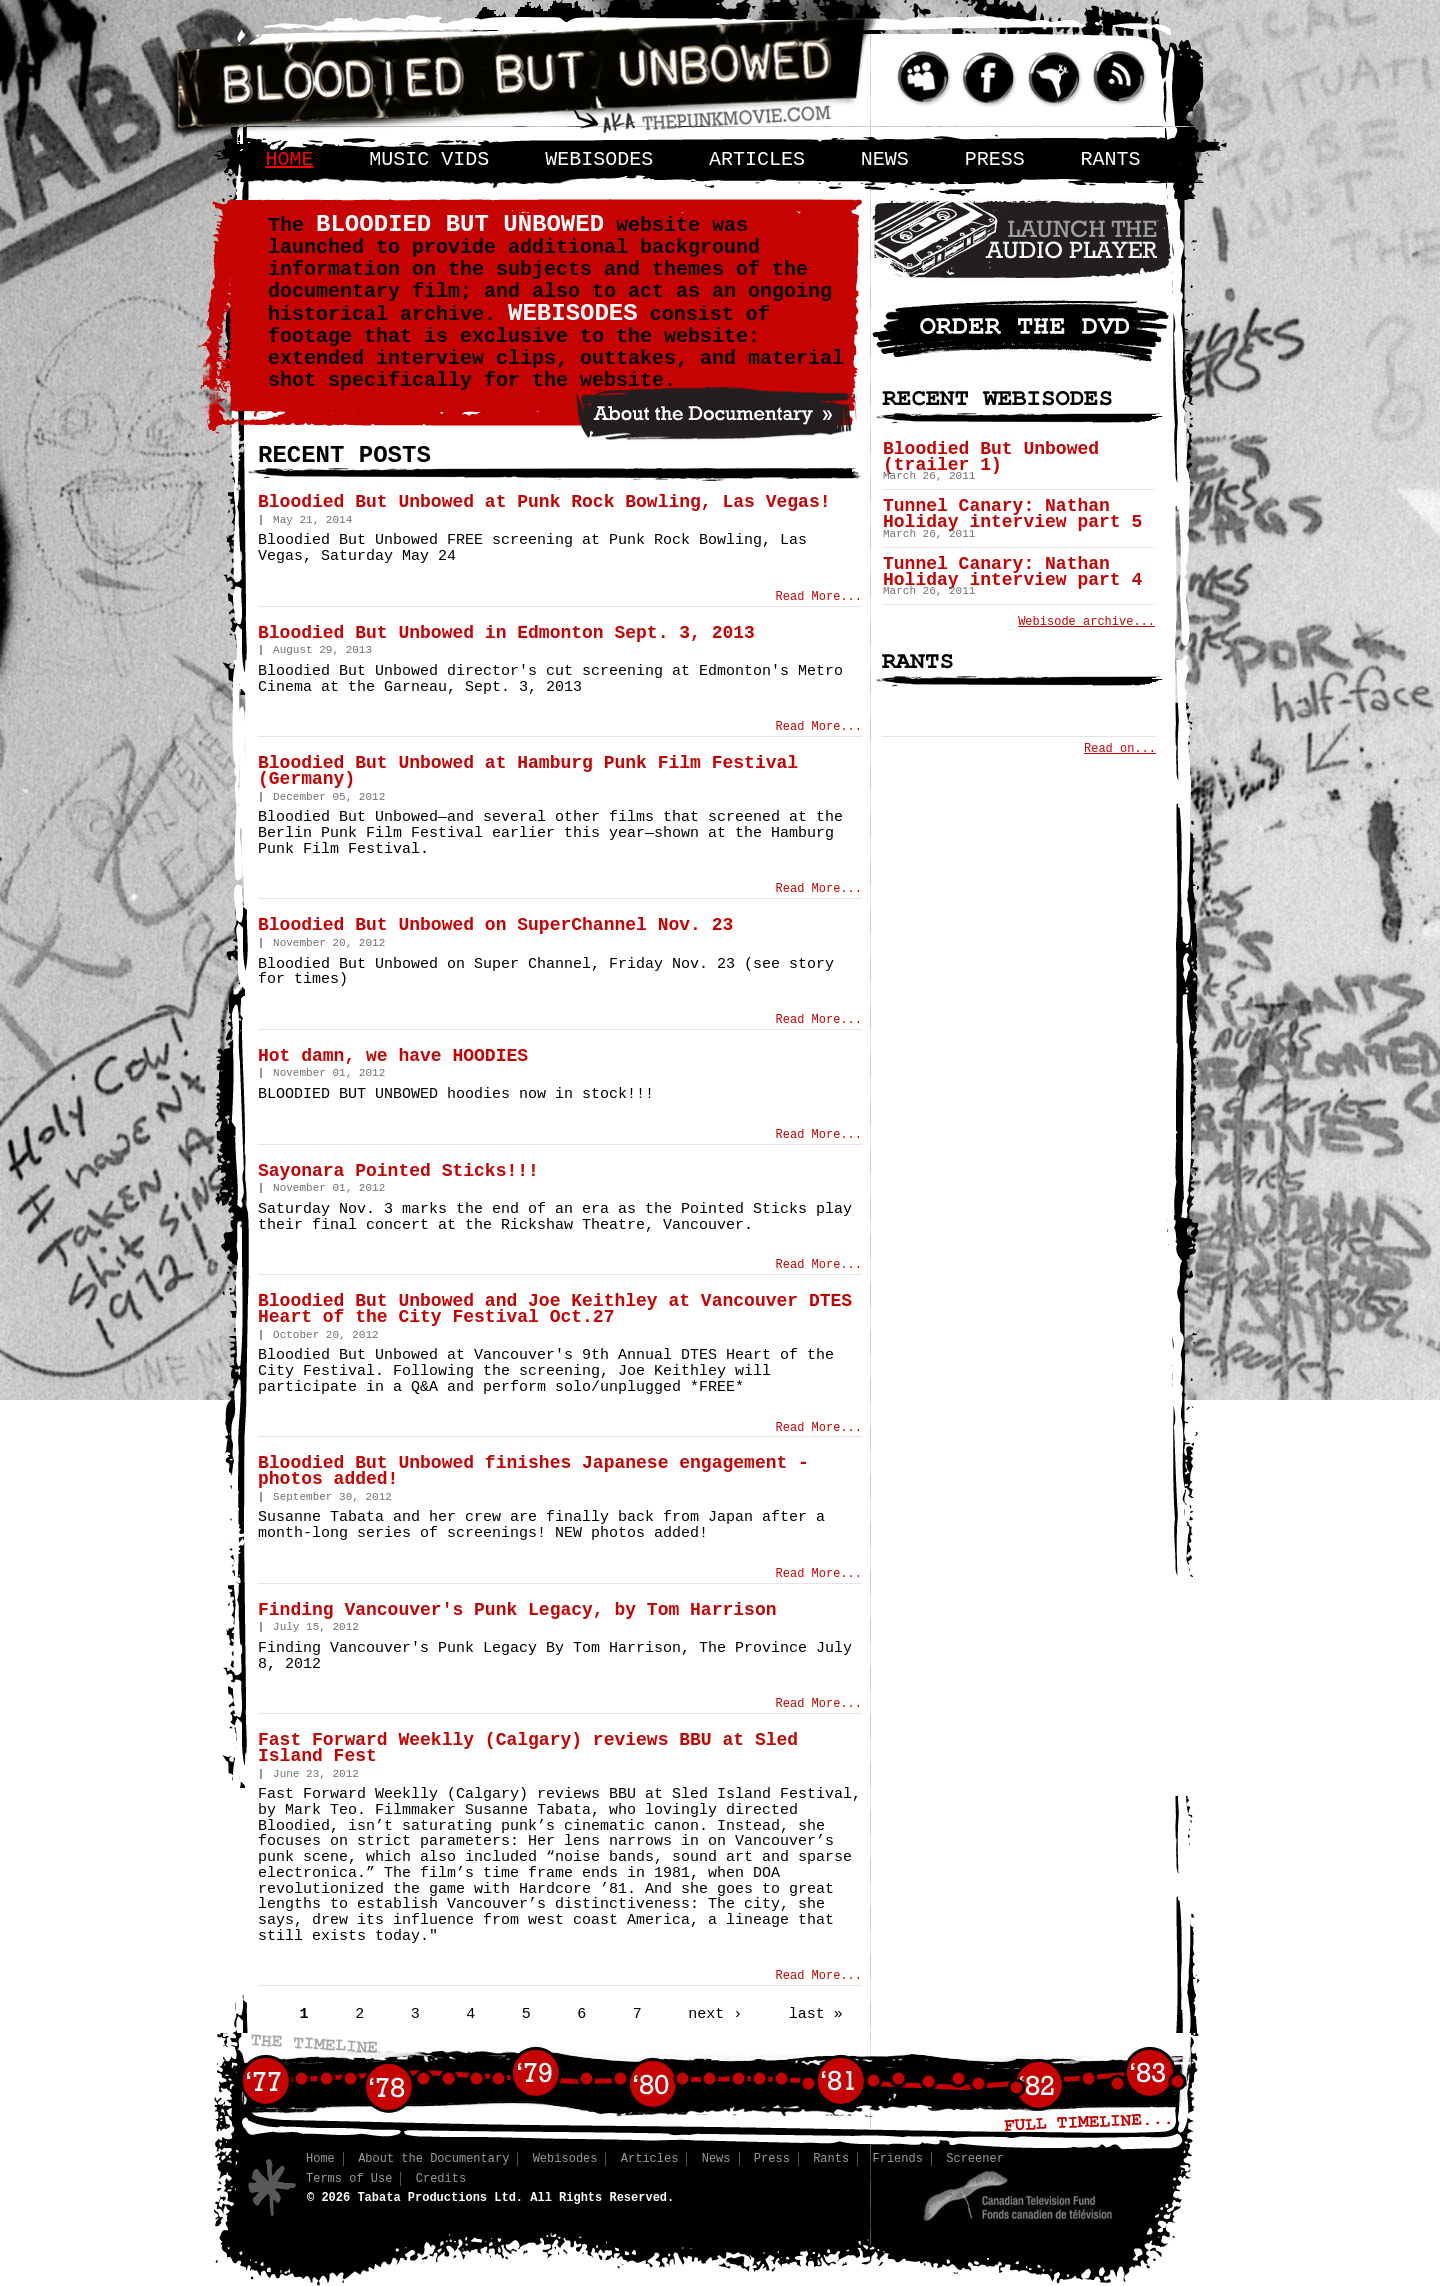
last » (816, 2013)
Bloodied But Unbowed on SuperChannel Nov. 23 (495, 925)
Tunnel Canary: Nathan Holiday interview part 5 (1012, 514)
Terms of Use (349, 2179)
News (885, 159)
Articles (757, 159)
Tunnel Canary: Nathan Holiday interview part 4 (1012, 572)
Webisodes (599, 159)
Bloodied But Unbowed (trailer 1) (991, 457)
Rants (1111, 159)
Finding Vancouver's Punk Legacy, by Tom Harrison (517, 1610)
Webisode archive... (1086, 622)
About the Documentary (433, 2159)
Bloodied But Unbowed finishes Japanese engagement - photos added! (533, 1471)
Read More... (819, 597)
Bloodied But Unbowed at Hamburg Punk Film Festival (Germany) (528, 771)
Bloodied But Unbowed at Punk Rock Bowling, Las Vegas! (544, 502)
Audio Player (1022, 238)
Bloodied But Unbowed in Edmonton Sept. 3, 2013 (506, 633)
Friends (898, 2159)
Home (290, 159)
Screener (975, 2159)
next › (715, 2013)
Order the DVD (1022, 330)
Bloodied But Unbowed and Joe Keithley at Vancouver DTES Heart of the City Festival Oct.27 (555, 1309)
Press (995, 159)
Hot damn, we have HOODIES (393, 1056)
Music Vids (429, 159)
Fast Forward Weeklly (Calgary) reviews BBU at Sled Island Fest (528, 1748)
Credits (441, 2179)
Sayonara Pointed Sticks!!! (398, 1171)
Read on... (1120, 749)
